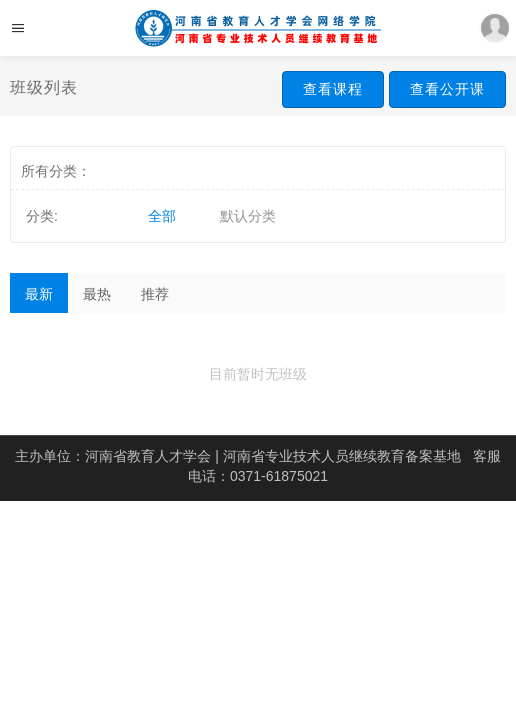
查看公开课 (447, 89)
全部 (162, 216)
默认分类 (248, 216)
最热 (97, 294)
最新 (39, 294)
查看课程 (333, 89)
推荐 (155, 294)
